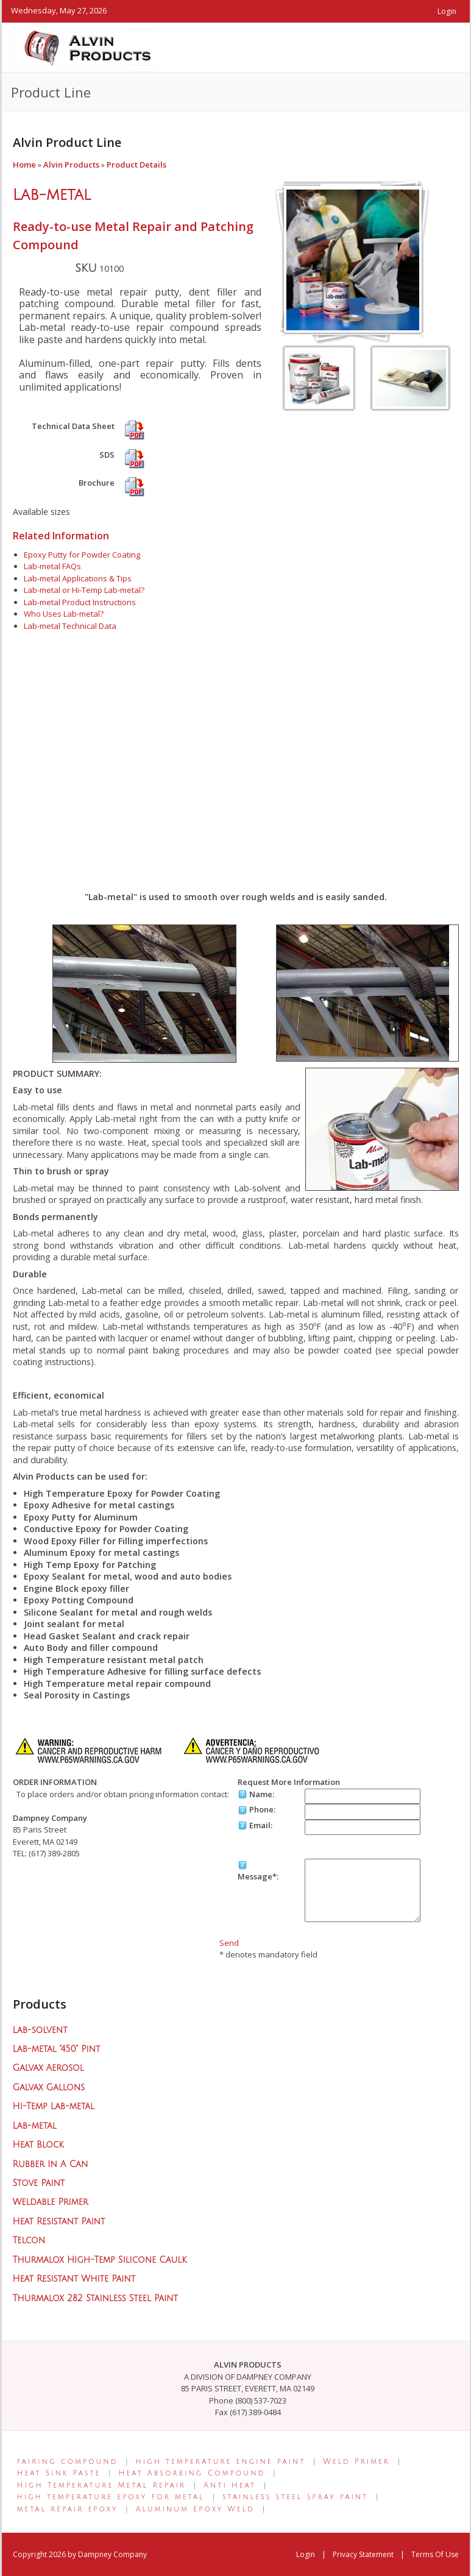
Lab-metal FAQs (52, 566)
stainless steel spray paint (295, 2497)
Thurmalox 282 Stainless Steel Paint (95, 2298)
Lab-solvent (40, 2030)
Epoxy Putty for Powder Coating (82, 554)
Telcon (29, 2240)
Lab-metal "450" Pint (57, 2049)
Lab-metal (52, 195)
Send (229, 1942)
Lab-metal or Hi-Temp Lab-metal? (84, 589)
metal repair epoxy (67, 2509)
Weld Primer (357, 2462)
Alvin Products (71, 164)
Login (446, 11)
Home (24, 164)
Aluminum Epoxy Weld (195, 2509)
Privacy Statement (363, 2554)
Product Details (136, 164)
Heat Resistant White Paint (74, 2278)
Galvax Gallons (49, 2087)
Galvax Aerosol (48, 2068)
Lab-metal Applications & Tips (78, 578)
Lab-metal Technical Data (70, 625)
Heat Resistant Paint (59, 2221)
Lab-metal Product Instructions (80, 602)
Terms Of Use (435, 2554)
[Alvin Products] (84, 46)
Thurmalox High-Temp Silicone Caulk (100, 2260)
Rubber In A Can (50, 2164)
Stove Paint (39, 2183)
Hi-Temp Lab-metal (53, 2106)
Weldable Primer (50, 2202)
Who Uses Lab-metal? (64, 613)
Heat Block (38, 2144)
